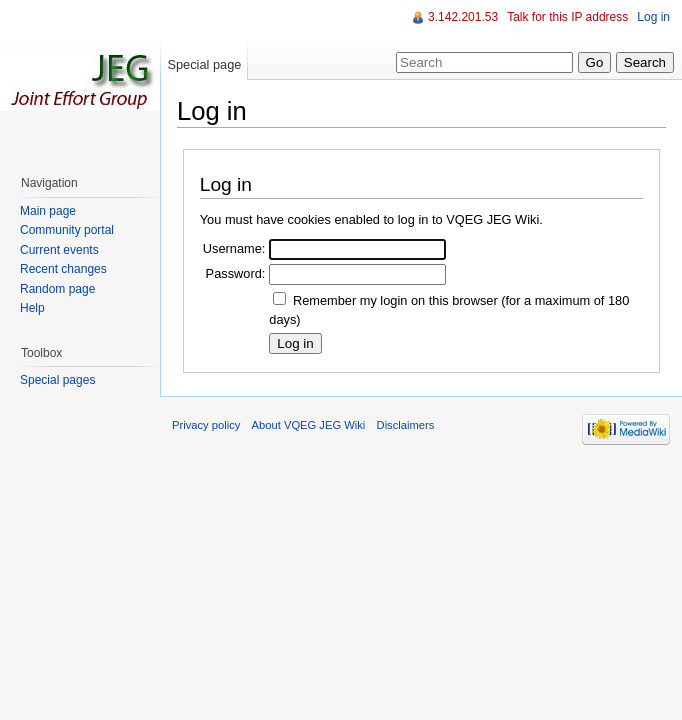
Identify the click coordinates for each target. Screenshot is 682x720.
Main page (48, 211)
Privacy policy (206, 425)
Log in (653, 17)
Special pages (57, 380)
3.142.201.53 (463, 17)
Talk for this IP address (567, 17)
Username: (234, 248)
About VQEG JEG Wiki (309, 425)
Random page (57, 289)
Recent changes (63, 269)
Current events (59, 250)
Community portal (67, 230)
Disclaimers (406, 425)
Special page (204, 64)
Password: (236, 273)
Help (32, 308)
